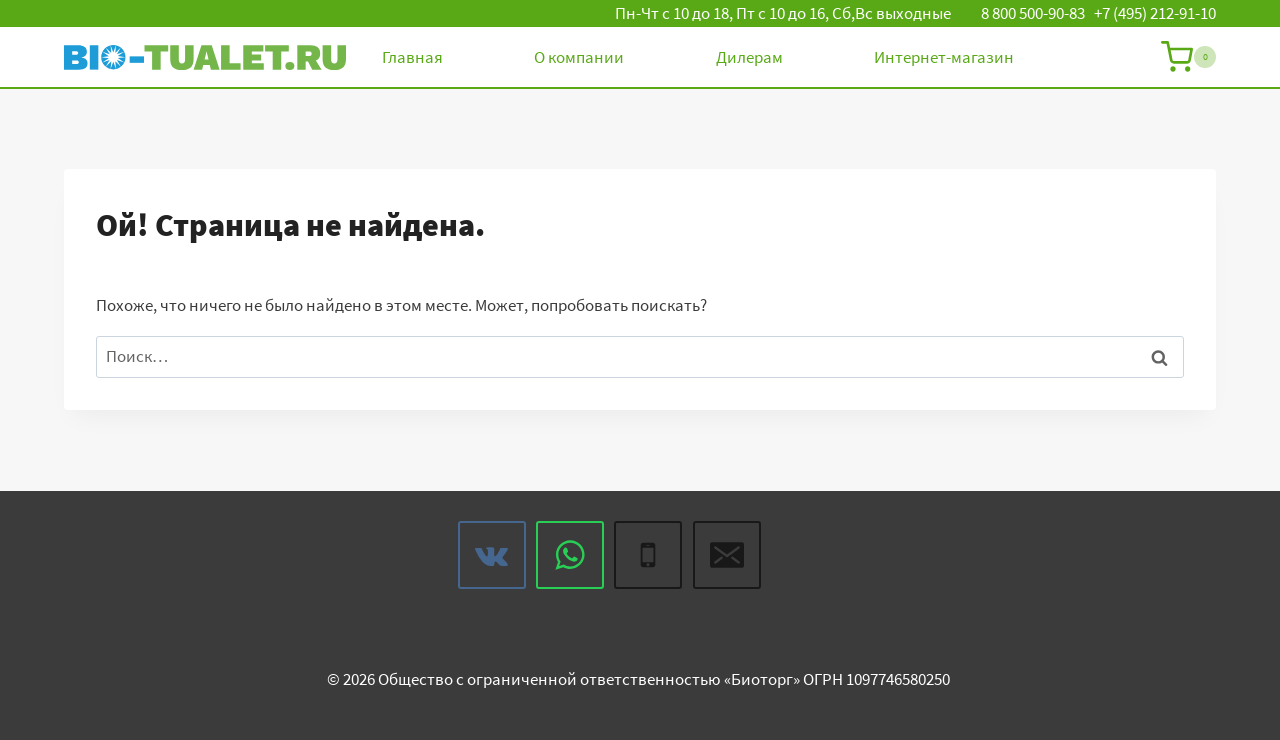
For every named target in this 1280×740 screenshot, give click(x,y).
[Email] (727, 555)
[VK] (492, 555)
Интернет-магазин (944, 57)
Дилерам (749, 57)
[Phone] (648, 555)
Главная (412, 57)
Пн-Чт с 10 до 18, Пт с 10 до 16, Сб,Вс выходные (783, 13)
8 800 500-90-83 (1033, 13)
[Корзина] (1188, 57)
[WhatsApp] (570, 555)
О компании (579, 57)
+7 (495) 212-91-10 (1155, 13)
